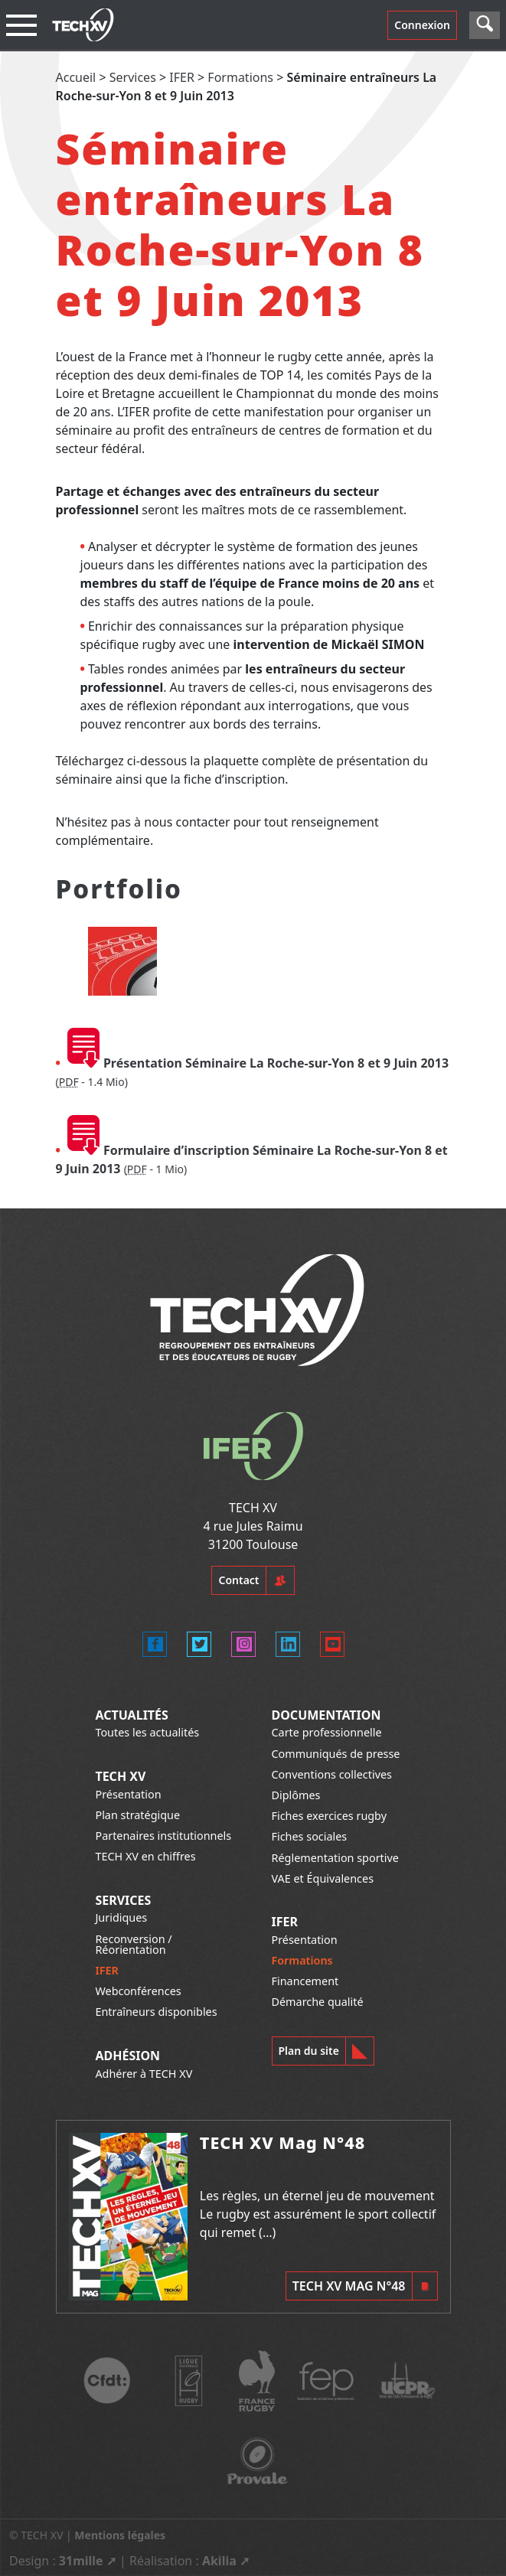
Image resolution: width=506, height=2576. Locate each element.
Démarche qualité (318, 2001)
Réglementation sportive (335, 1857)
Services (132, 77)
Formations (240, 77)
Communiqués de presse (336, 1753)
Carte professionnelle (327, 1732)
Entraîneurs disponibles (156, 2011)
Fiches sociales (310, 1836)
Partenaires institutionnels (163, 1835)
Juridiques (121, 1917)
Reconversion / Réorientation (133, 1944)
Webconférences (138, 1991)
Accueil (76, 77)
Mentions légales (119, 2535)
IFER (181, 77)
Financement (305, 1981)
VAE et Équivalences (323, 1878)
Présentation (128, 1794)
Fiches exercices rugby (329, 1815)
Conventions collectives (332, 1774)
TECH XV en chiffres (145, 1856)
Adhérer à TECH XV (143, 2073)
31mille (81, 2560)
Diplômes (296, 1795)
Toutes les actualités (147, 1732)
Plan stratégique (137, 1815)
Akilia (219, 2560)
